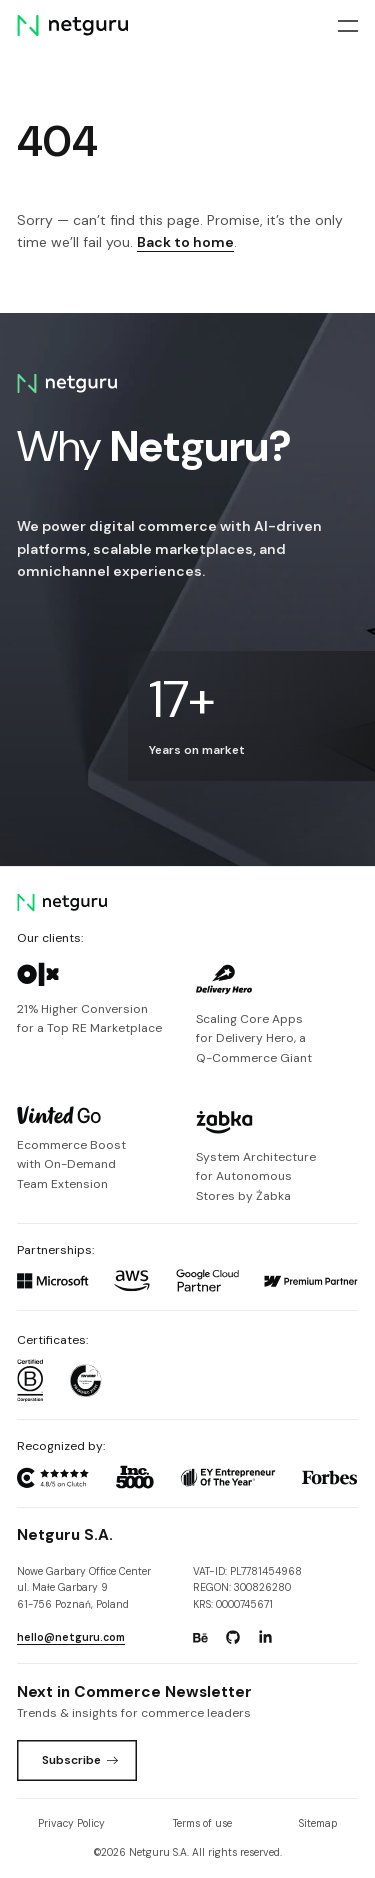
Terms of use (202, 1823)
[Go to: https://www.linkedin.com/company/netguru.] (265, 1638)
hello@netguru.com (71, 1637)
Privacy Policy (71, 1823)
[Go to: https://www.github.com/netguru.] (233, 1638)
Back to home (185, 242)
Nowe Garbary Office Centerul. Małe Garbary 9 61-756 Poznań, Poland (84, 1588)
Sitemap (318, 1823)
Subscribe (80, 1760)
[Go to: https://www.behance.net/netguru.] (200, 1638)
